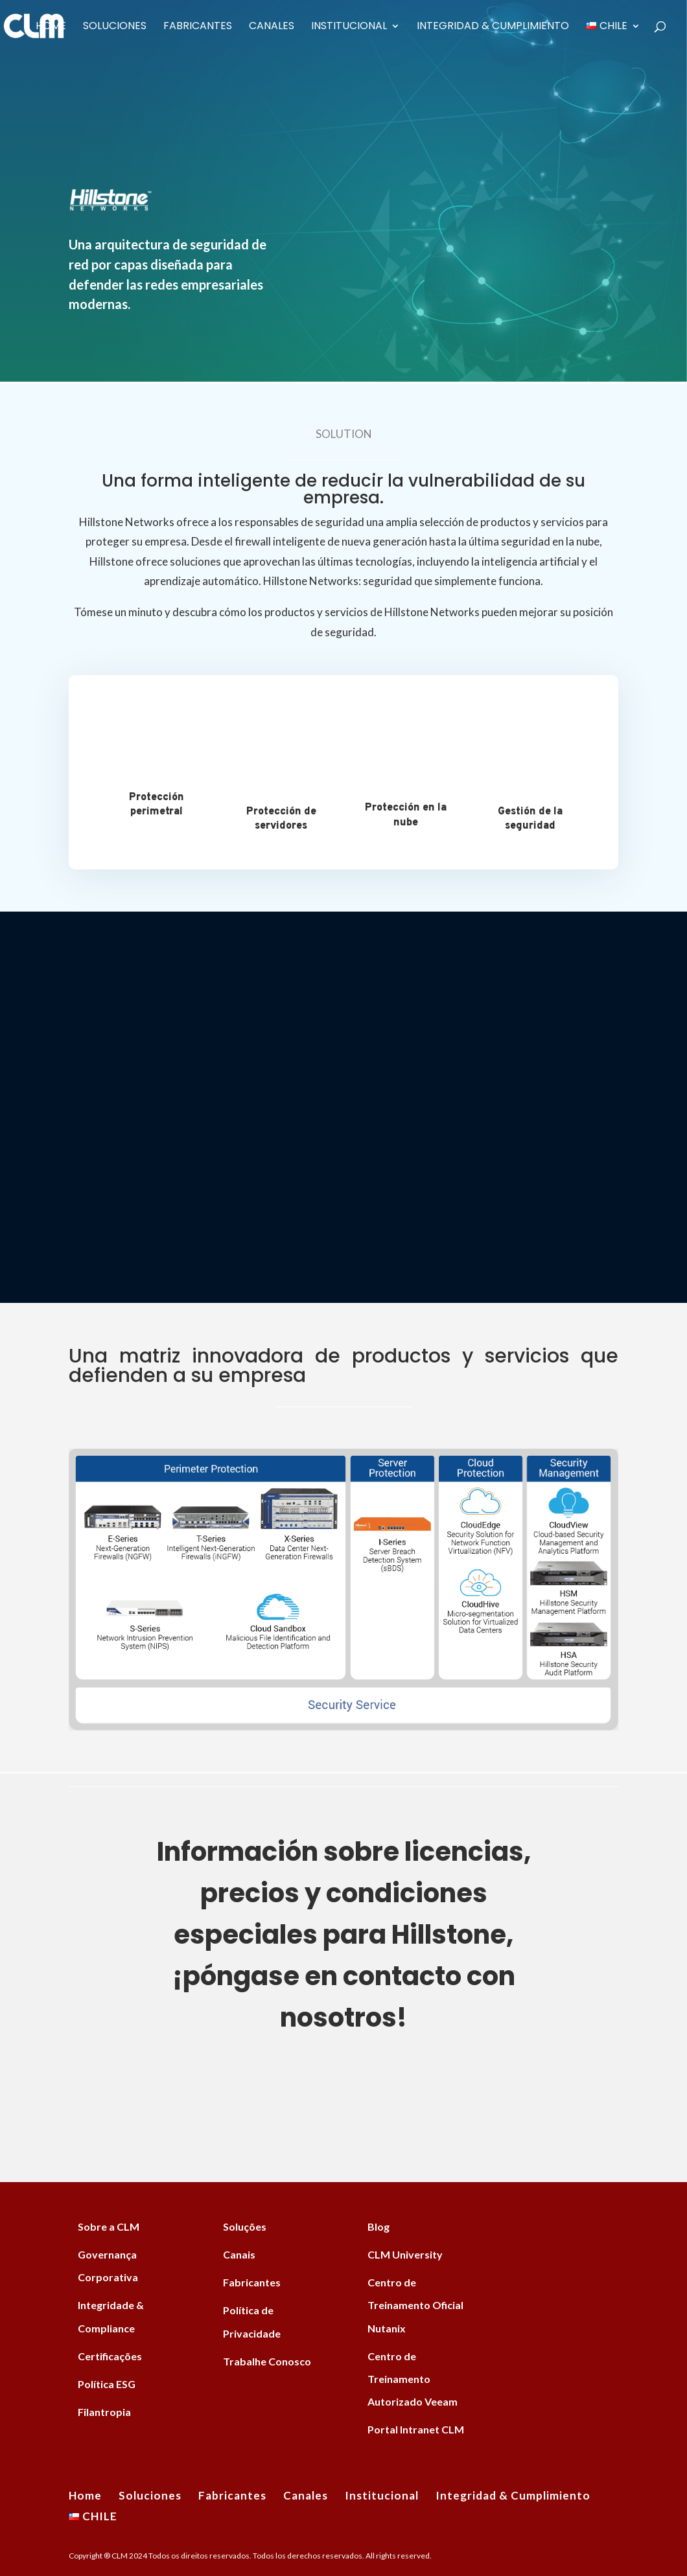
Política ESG (106, 2384)
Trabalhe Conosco (267, 2361)
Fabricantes (197, 27)
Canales (271, 27)
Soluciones (114, 27)
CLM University (405, 2254)
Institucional (349, 27)
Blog (378, 2226)
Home (51, 27)
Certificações (110, 2356)
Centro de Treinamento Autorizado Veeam (412, 2379)
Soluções (244, 2226)
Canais (239, 2254)
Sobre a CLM (108, 2226)
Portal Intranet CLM (415, 2429)
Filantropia (104, 2412)
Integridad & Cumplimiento (493, 27)
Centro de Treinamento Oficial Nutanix (415, 2305)
